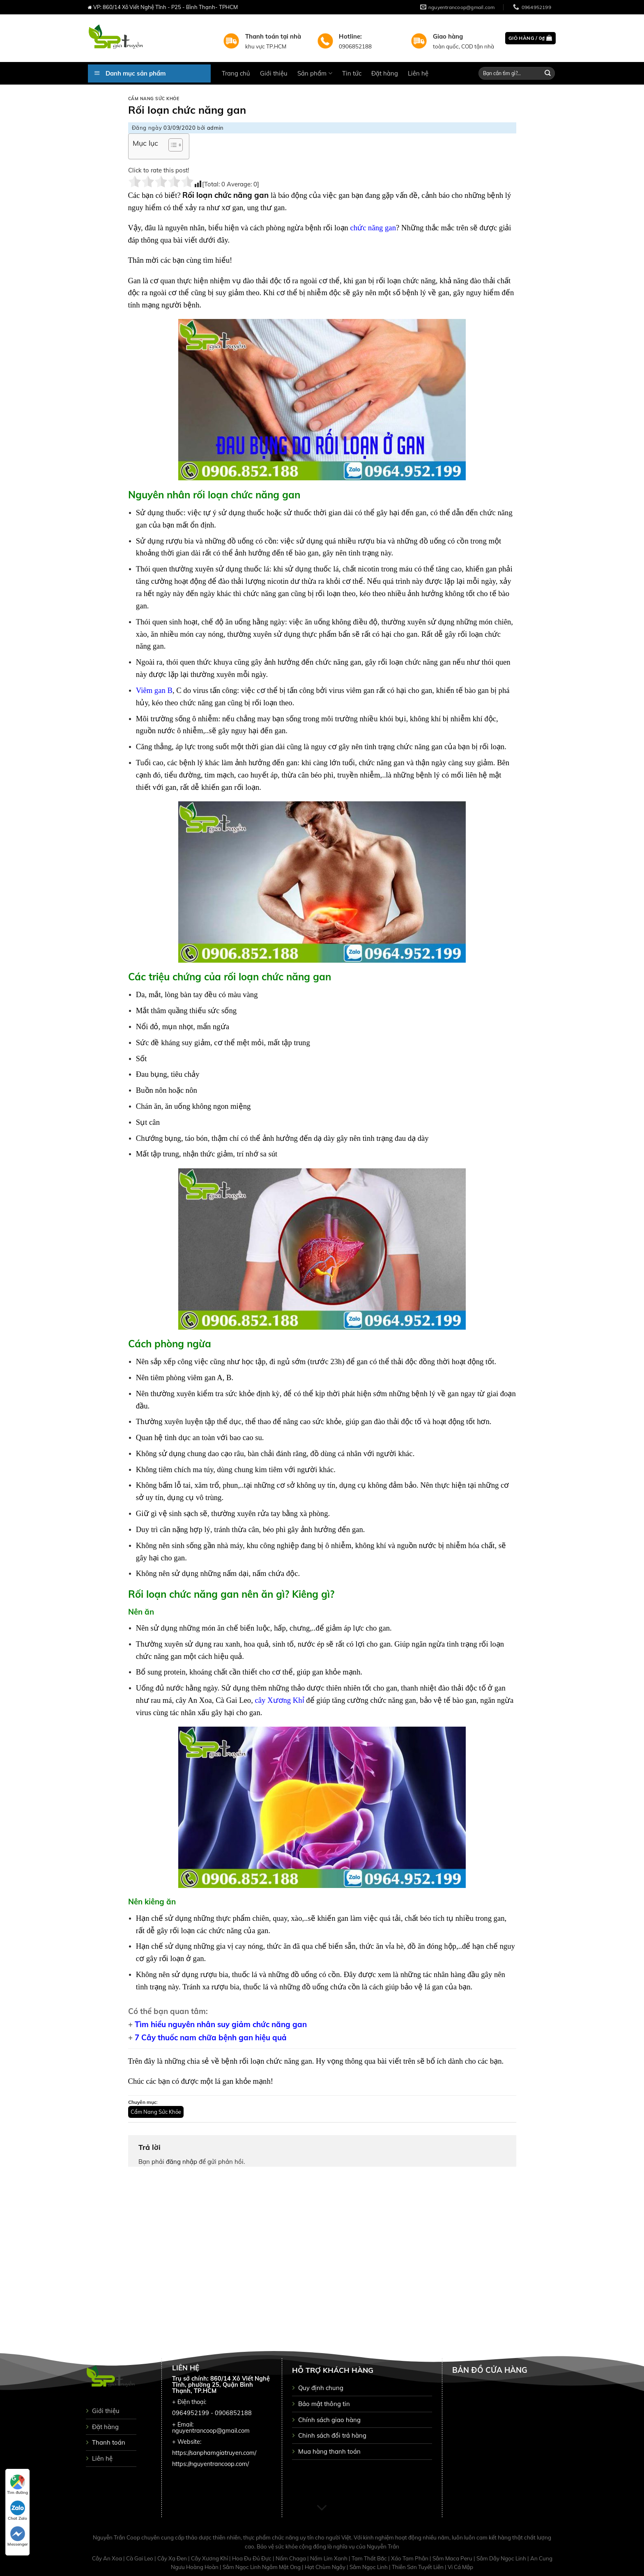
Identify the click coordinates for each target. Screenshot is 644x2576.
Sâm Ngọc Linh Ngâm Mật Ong (262, 2567)
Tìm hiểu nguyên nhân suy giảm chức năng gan (221, 2024)
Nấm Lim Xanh (329, 2558)
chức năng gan (373, 227)
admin (215, 127)
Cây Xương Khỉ (210, 2558)
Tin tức (351, 73)
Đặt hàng (384, 73)
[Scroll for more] (322, 2508)
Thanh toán (108, 2442)
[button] (171, 146)
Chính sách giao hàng (329, 2420)
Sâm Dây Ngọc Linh (501, 2558)
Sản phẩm (314, 73)
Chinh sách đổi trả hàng (332, 2435)
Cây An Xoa (107, 2558)
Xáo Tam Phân (410, 2558)
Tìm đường (17, 2485)
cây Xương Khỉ (279, 1700)
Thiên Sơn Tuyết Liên (418, 2567)
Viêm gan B (154, 690)
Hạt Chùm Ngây (326, 2567)
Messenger (17, 2536)
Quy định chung (320, 2388)
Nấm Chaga (291, 2558)
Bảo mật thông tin (324, 2404)
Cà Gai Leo (140, 2558)
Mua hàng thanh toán (329, 2451)
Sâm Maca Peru (453, 2558)
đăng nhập (181, 2161)
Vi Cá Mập (460, 2567)
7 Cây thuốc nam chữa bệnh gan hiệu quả (211, 2037)
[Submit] (547, 73)
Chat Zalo (17, 2510)
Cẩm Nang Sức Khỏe (153, 98)
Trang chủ (236, 73)
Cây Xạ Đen (172, 2558)
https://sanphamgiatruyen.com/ (214, 2453)
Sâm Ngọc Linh (369, 2567)
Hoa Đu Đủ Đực (252, 2558)
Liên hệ (418, 73)
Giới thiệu (274, 73)
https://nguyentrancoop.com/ (210, 2464)
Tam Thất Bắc (370, 2558)
